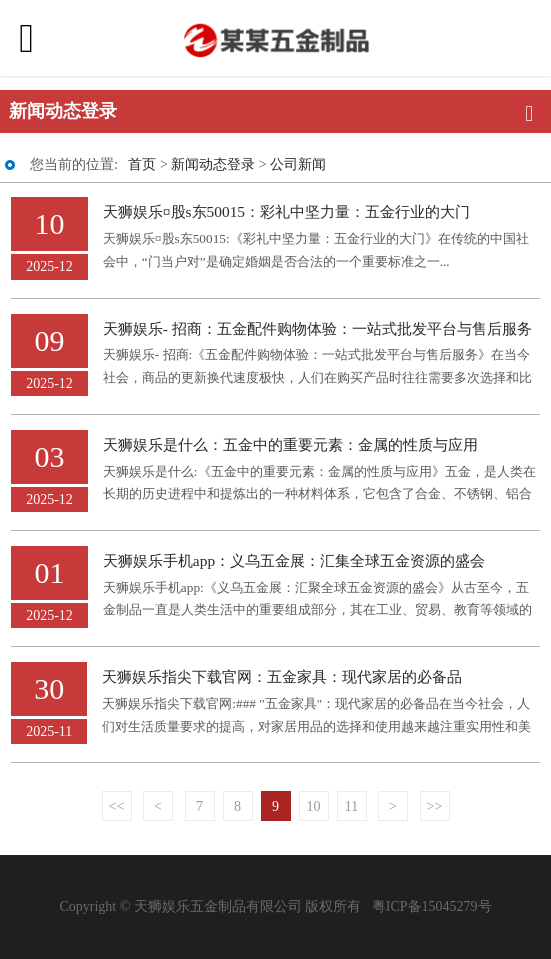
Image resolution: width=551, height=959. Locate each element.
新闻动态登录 (213, 164)
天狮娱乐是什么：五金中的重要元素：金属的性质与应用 (290, 444)
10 (314, 806)
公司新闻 (298, 164)
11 (351, 806)
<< (117, 806)
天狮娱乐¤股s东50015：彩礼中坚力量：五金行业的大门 (286, 211)
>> (435, 806)
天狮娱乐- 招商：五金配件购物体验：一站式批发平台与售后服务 (317, 328)
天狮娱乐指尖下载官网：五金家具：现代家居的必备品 (282, 676)
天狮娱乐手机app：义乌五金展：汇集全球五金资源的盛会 (294, 560)
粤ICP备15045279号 (432, 906)
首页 (142, 164)
